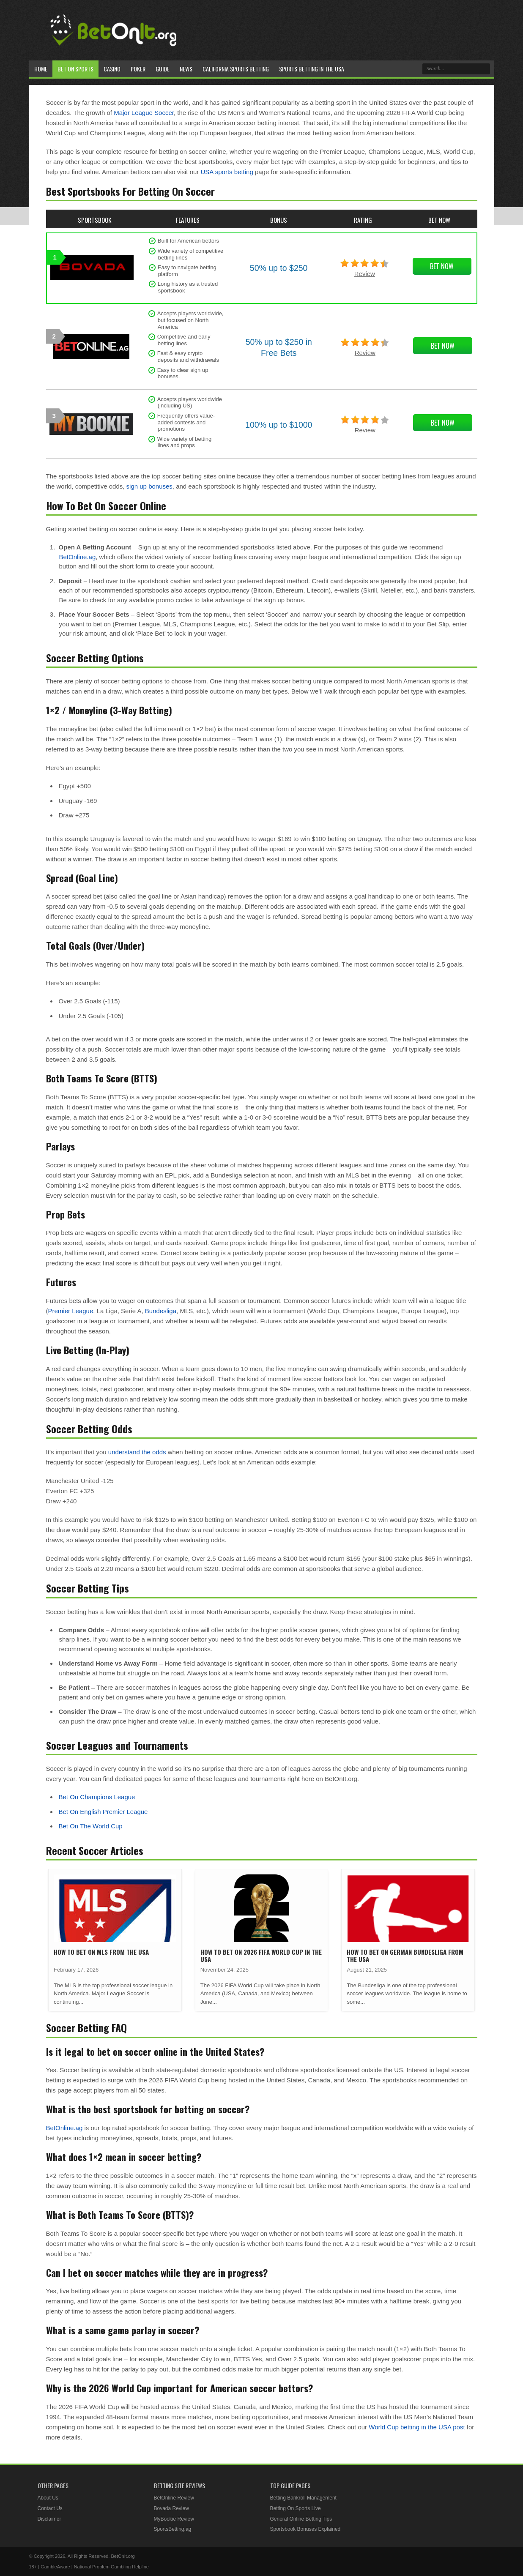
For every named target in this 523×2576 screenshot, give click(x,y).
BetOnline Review (174, 2498)
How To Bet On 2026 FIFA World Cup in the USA (261, 1955)
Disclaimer (49, 2519)
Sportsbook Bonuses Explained (305, 2529)
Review (364, 273)
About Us (48, 2498)
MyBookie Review (174, 2519)
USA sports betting (227, 171)
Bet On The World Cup (91, 1826)
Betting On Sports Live (295, 2508)
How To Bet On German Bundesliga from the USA (405, 1955)
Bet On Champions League (97, 1796)
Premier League (70, 1310)
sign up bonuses (149, 486)
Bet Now (442, 266)
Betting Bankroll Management (303, 2498)
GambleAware (55, 2566)
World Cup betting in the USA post (417, 2427)
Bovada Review (171, 2508)
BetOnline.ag (77, 556)
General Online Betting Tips (301, 2519)
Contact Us (50, 2508)
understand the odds (137, 1452)
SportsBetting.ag (173, 2529)
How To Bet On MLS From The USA (101, 1951)
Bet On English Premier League (103, 1811)
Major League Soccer (144, 112)
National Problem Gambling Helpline (111, 2566)
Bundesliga (160, 1310)
